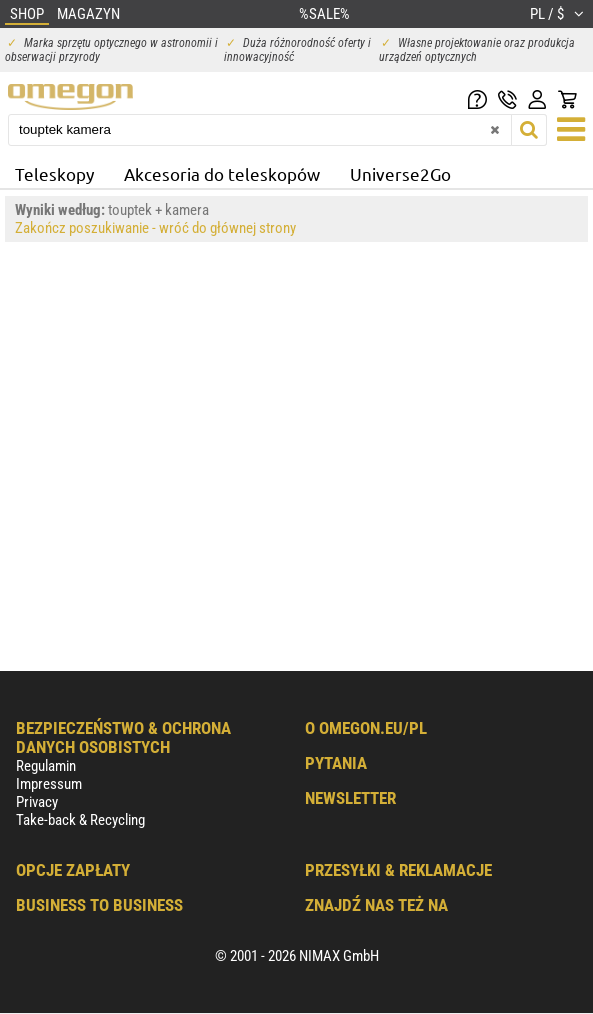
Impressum (49, 784)
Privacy (37, 802)
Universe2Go (400, 173)
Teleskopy (54, 173)
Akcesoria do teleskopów (222, 173)
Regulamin (46, 766)
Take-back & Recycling (80, 820)
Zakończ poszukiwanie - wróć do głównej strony (155, 228)
